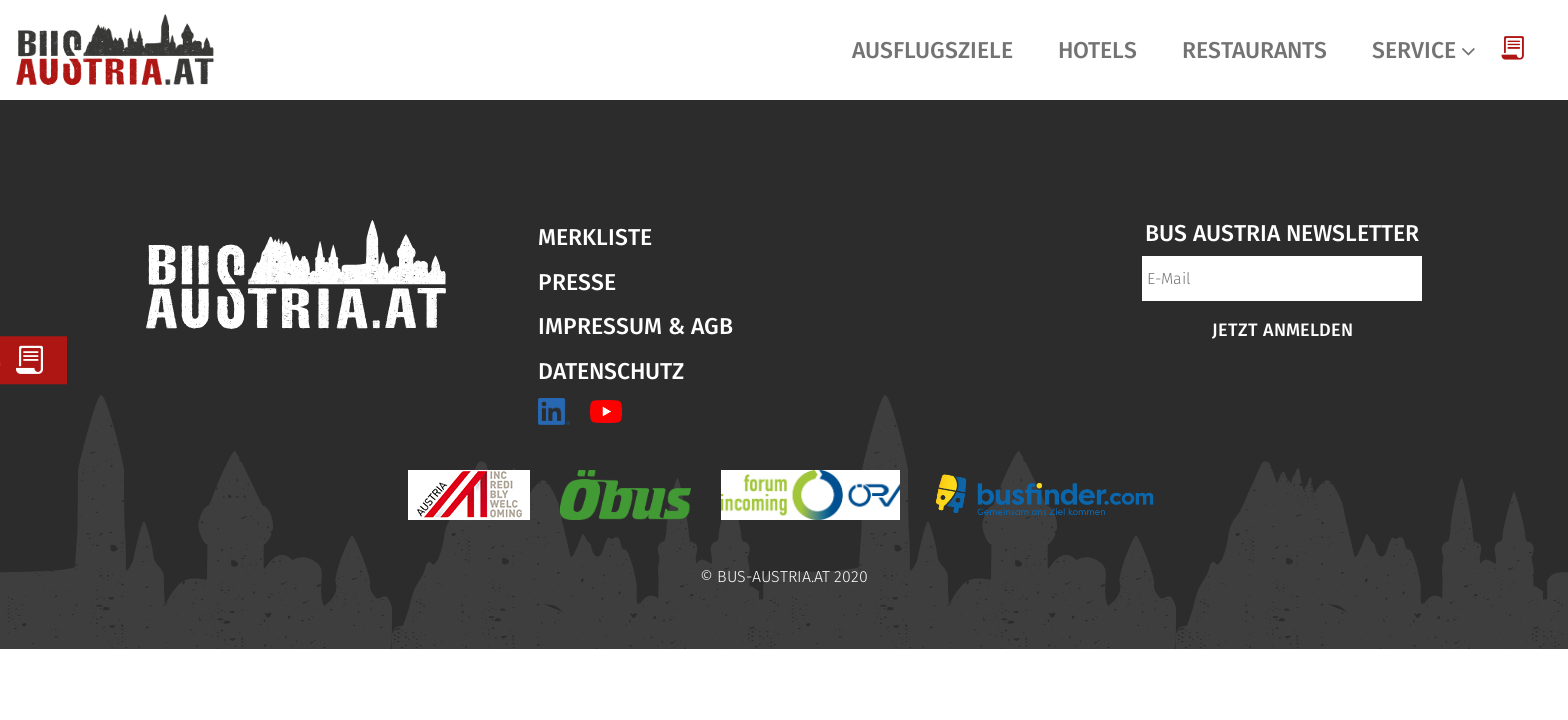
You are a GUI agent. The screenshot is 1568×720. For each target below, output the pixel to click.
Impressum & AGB (635, 326)
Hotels (1097, 50)
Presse (577, 282)
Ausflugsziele (932, 50)
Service (1414, 50)
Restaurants (1254, 50)
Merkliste (595, 237)
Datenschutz (611, 371)
